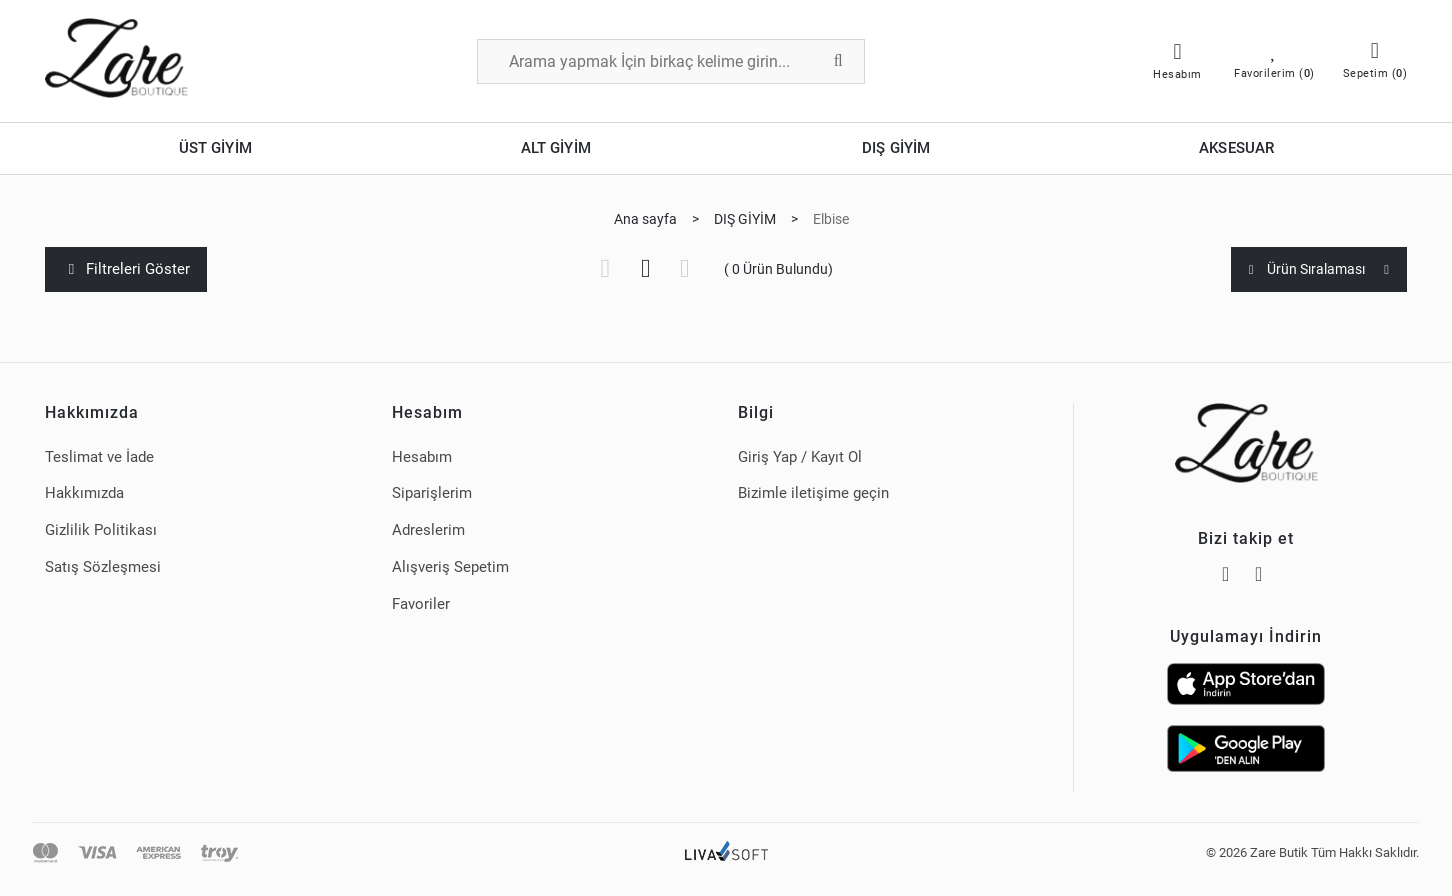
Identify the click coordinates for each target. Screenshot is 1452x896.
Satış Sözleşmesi (103, 567)
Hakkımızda (84, 493)
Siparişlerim (432, 493)
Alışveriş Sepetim (450, 567)
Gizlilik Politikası (101, 530)
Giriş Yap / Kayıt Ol (800, 457)
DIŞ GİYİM (896, 148)
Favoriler (421, 604)
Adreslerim (428, 530)
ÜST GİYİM (215, 148)
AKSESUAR (1236, 148)
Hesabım (422, 457)
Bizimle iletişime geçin (813, 493)
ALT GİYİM (556, 148)
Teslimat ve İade (99, 457)
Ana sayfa (645, 219)
